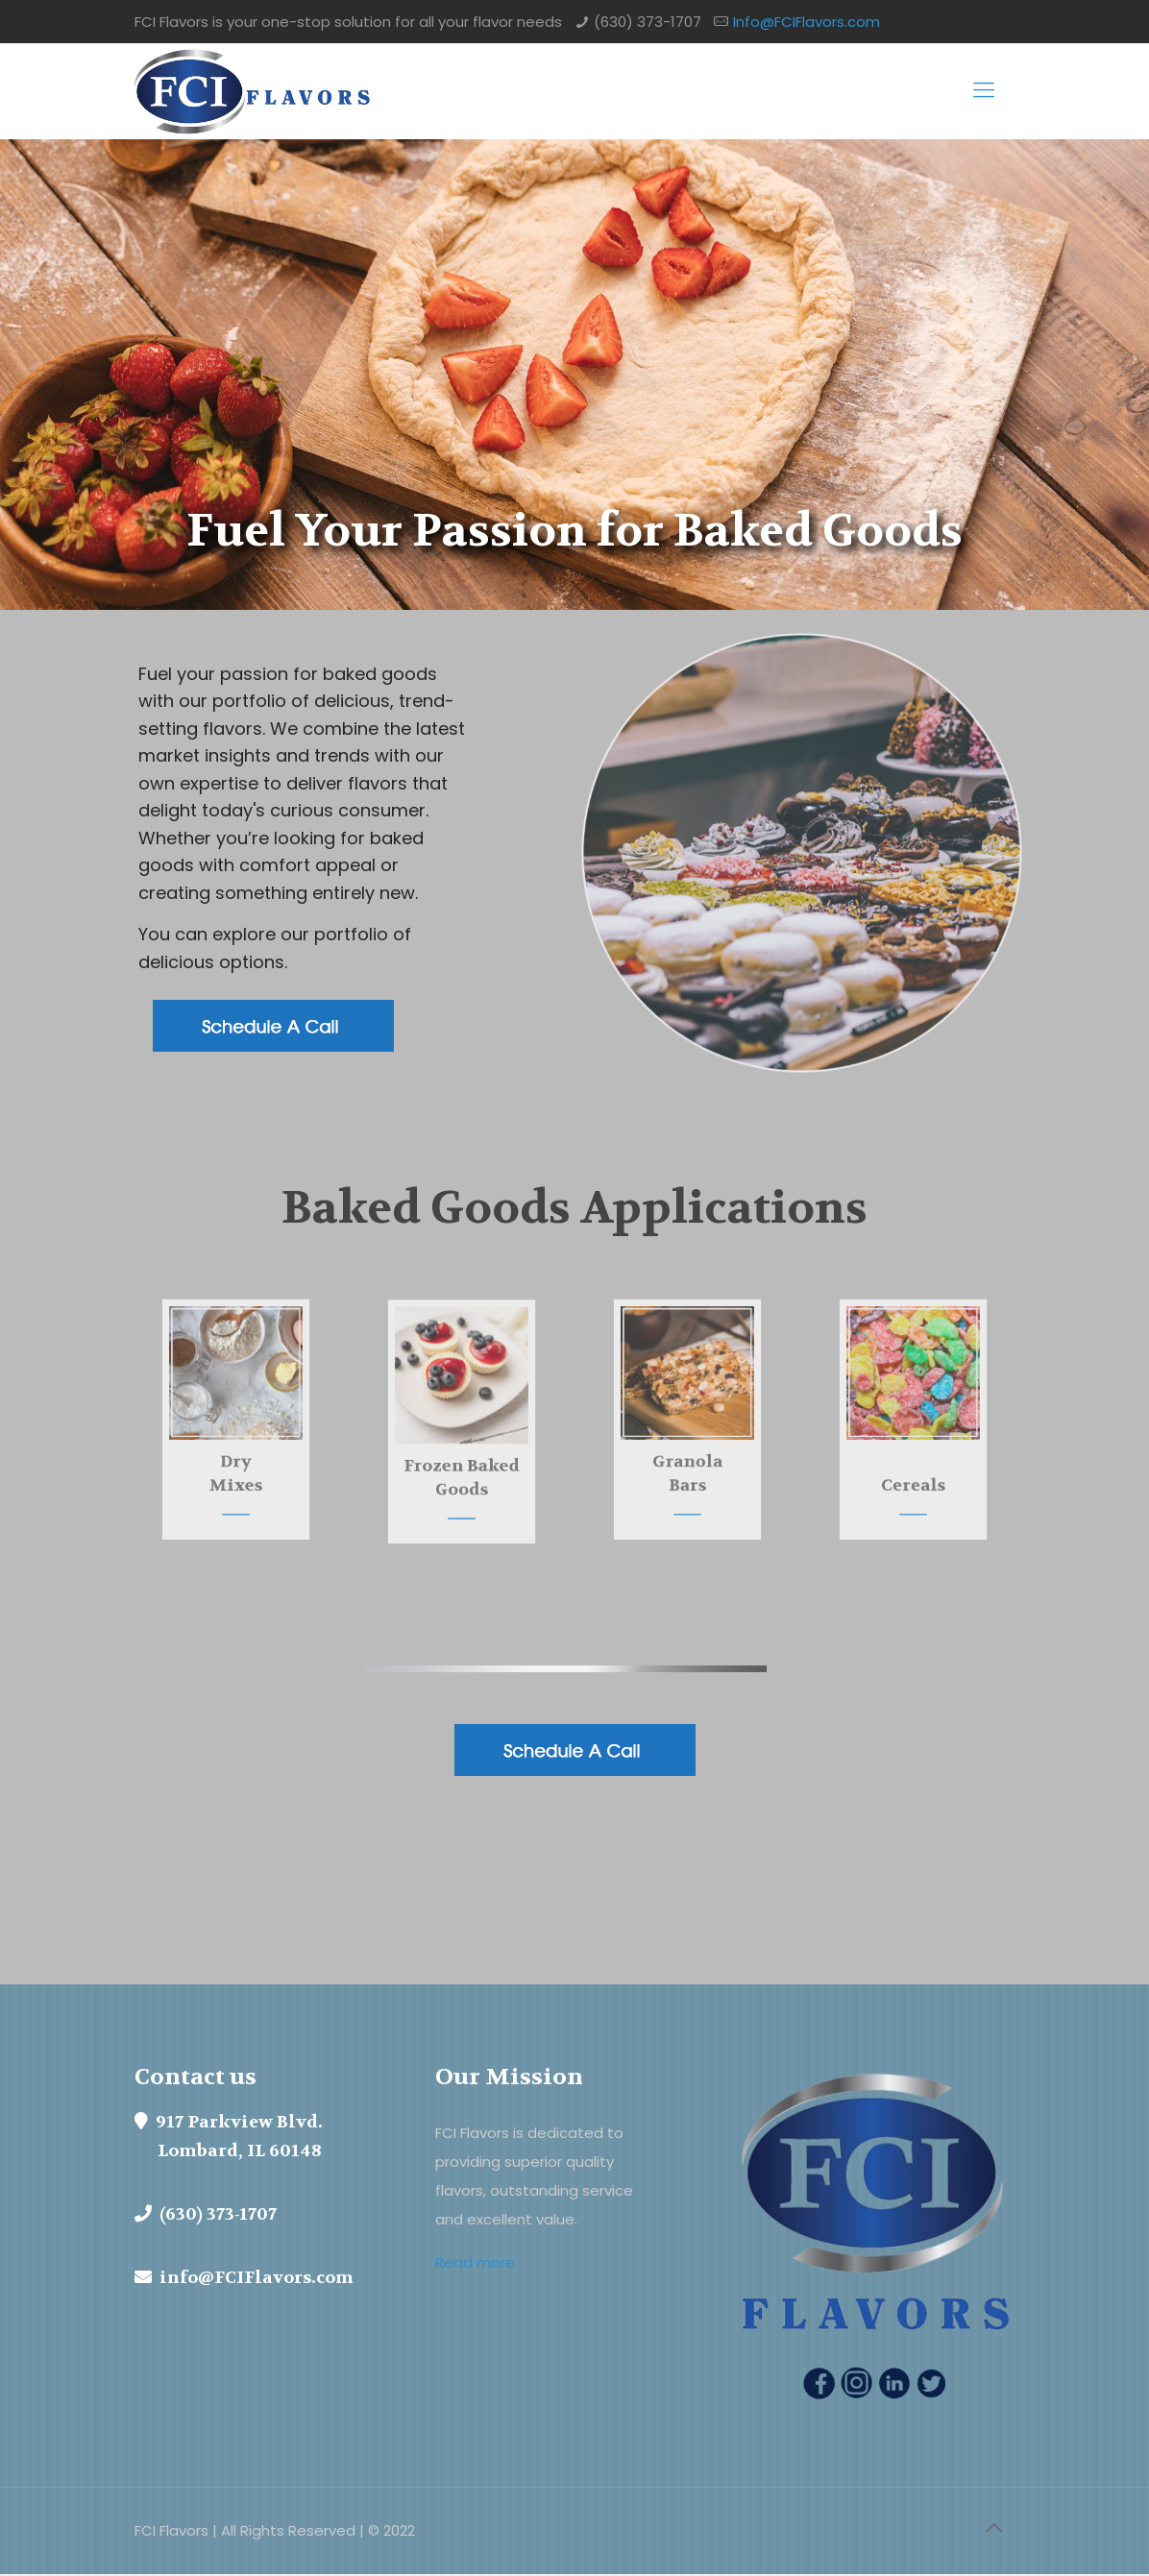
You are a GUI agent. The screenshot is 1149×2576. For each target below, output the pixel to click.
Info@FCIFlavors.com (806, 22)
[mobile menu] (983, 91)
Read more (475, 2263)
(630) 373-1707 (647, 22)
